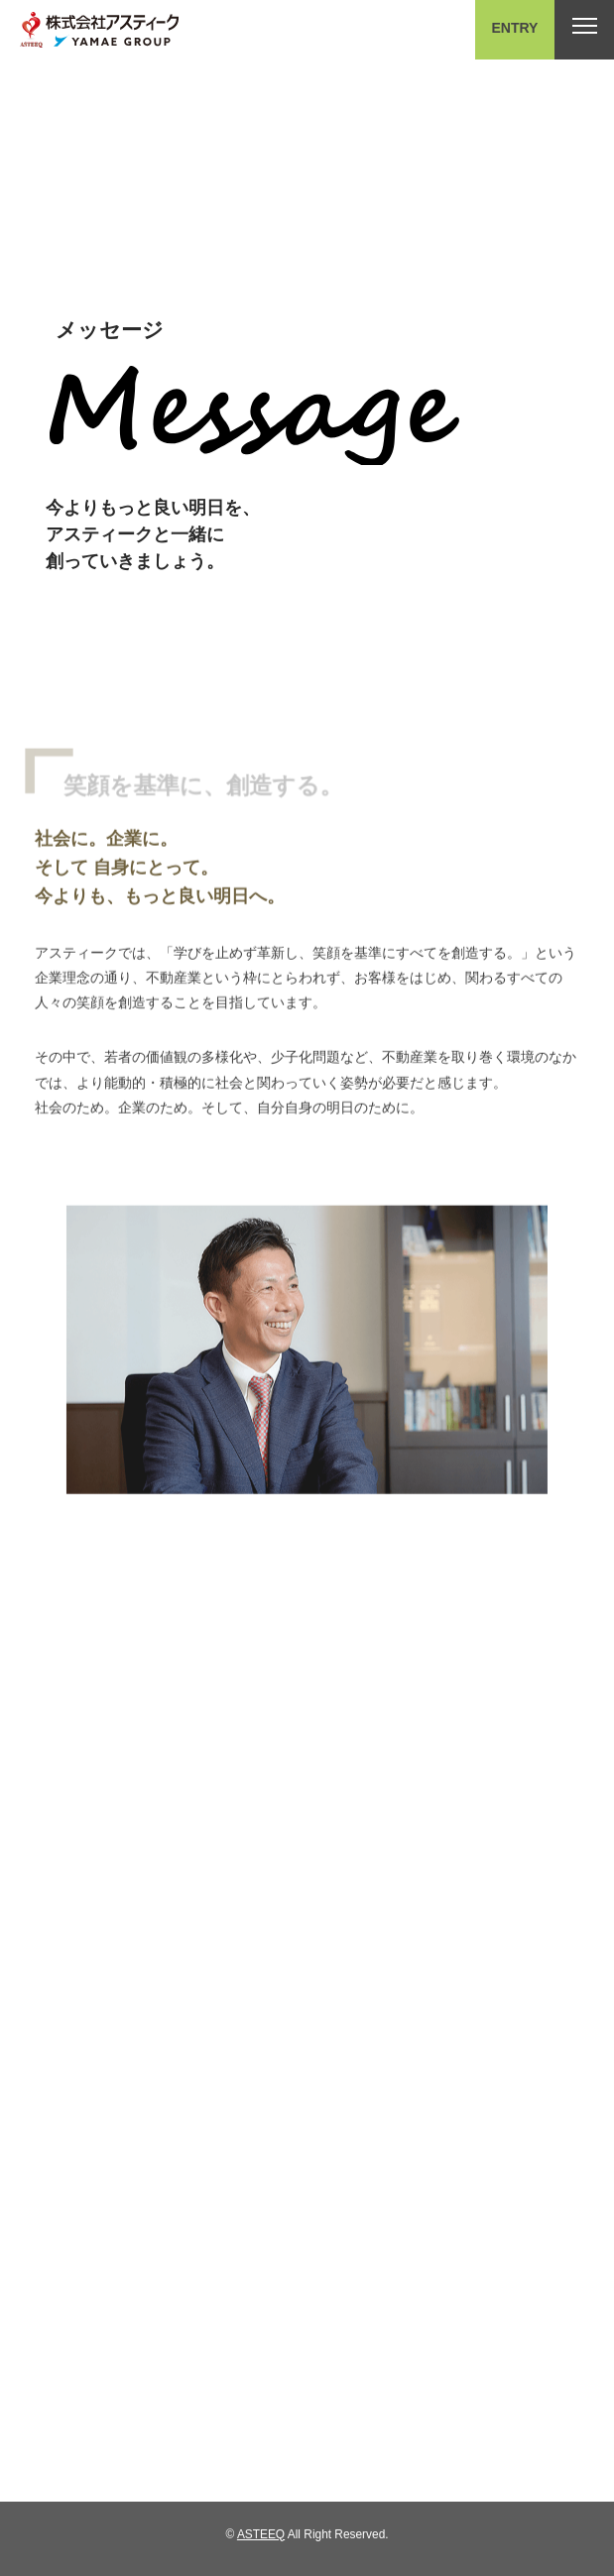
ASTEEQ (261, 2534)
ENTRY (515, 28)
